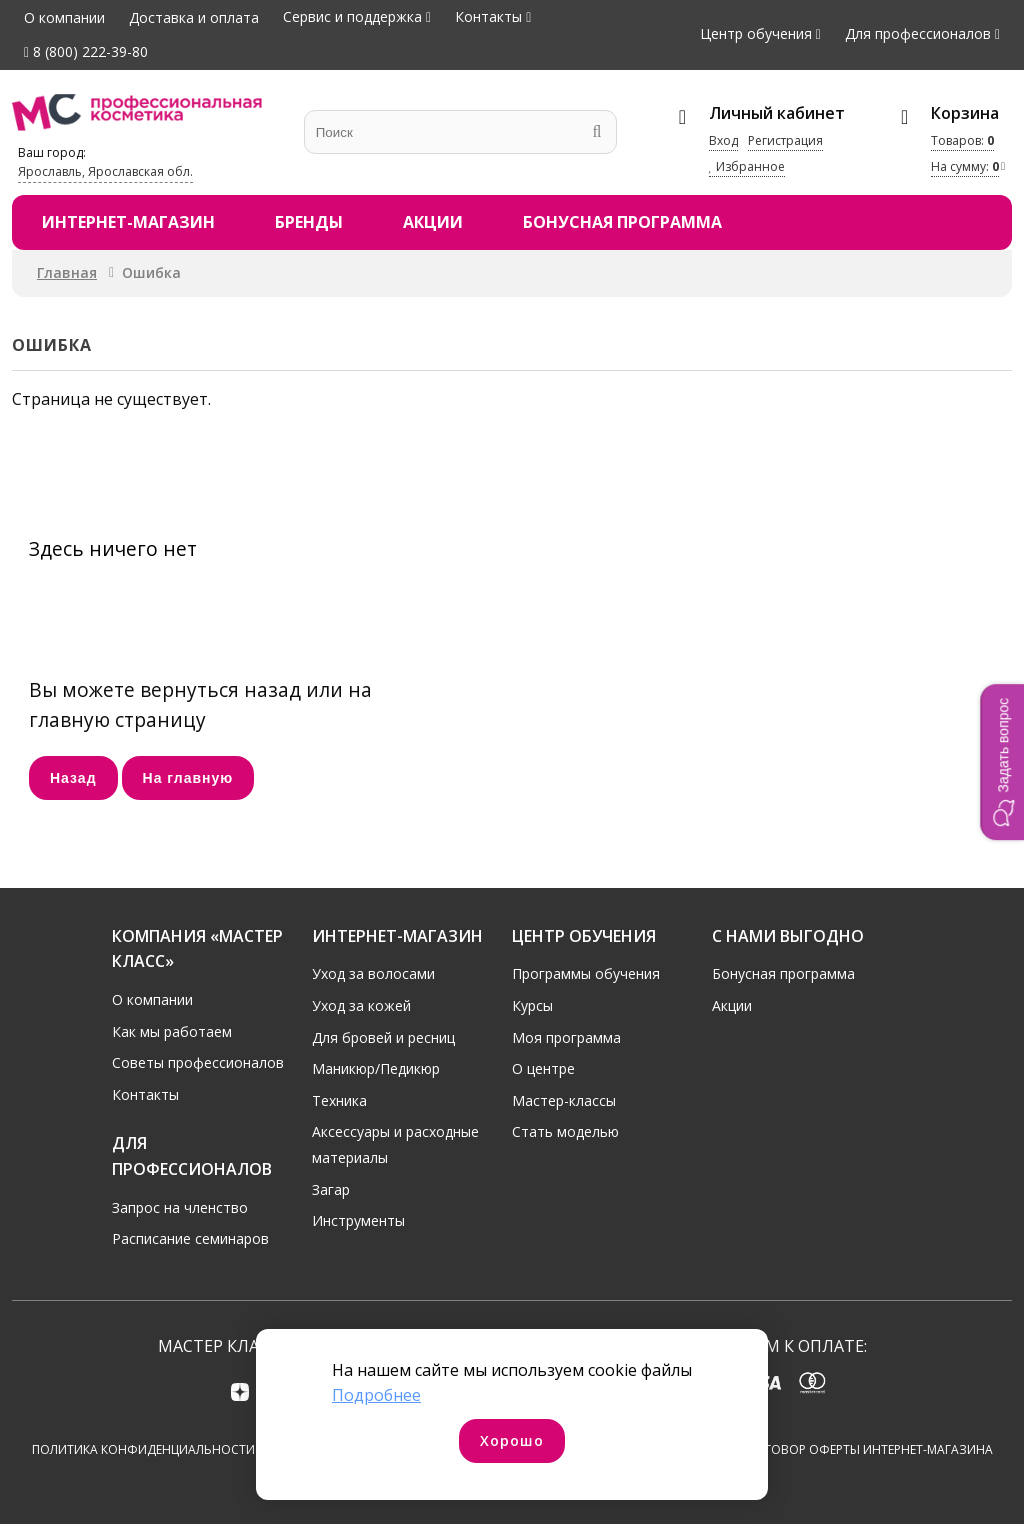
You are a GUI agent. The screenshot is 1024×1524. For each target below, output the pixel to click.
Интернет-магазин (128, 222)
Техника (339, 1097)
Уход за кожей (361, 1002)
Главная (67, 272)
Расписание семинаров (190, 1236)
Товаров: (962, 140)
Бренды (309, 222)
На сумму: (965, 166)
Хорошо (512, 1440)
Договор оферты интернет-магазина (869, 1449)
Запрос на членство (180, 1204)
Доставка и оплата (194, 17)
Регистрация (785, 140)
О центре (543, 1066)
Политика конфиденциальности (143, 1449)
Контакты (488, 16)
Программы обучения (586, 971)
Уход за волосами (373, 971)
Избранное (747, 166)
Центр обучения (756, 33)
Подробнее (376, 1395)
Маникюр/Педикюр (376, 1066)
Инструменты (358, 1218)
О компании (64, 17)
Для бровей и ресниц (383, 1034)
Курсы (532, 1002)
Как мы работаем (172, 1028)
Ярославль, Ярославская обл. (105, 171)
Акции (433, 222)
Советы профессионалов (198, 1060)
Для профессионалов (918, 33)
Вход (723, 140)
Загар (331, 1186)
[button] (1002, 762)
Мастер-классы (564, 1097)
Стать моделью (565, 1129)
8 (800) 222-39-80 (86, 51)
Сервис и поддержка (352, 16)
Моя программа (566, 1034)
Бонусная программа (622, 222)
